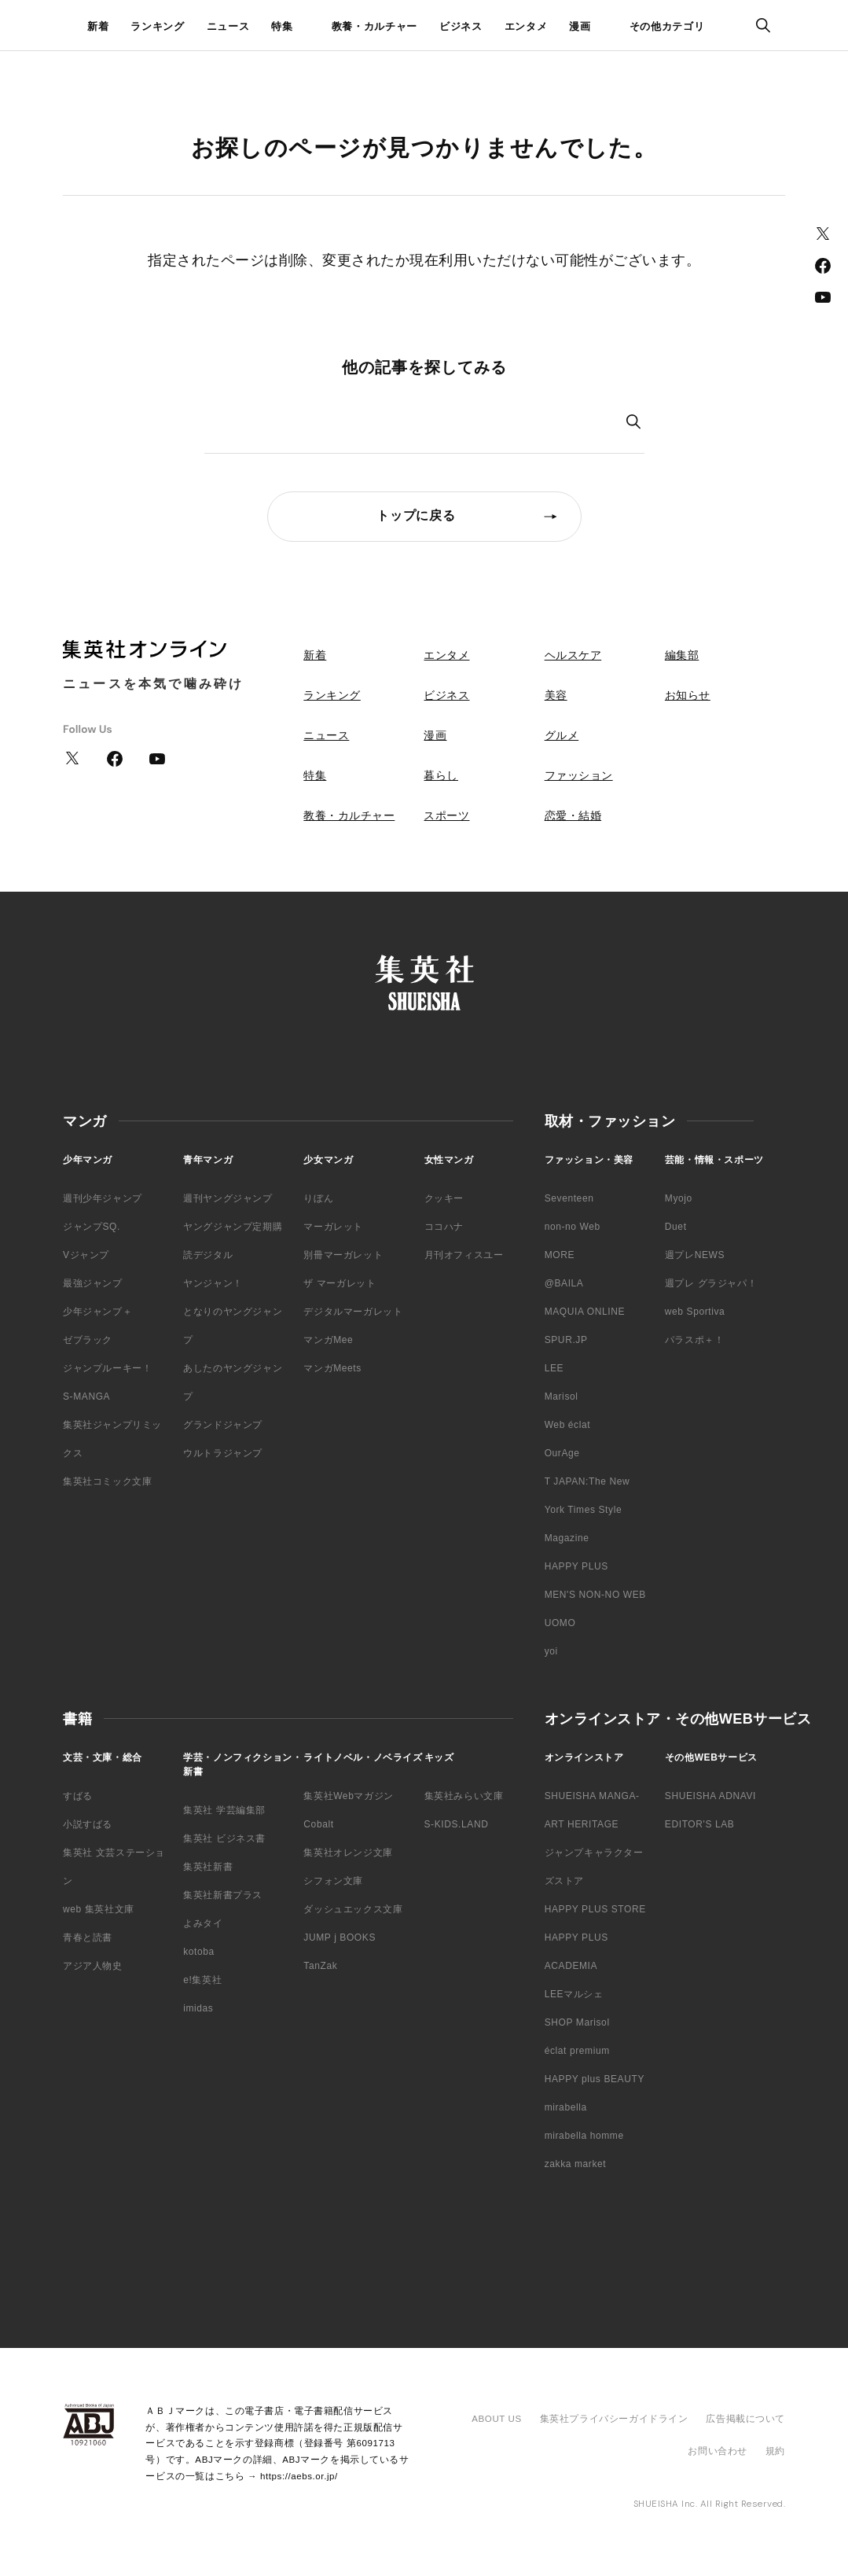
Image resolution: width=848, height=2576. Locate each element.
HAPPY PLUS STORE (595, 1909)
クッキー (444, 1198)
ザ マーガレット (339, 1283)
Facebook (822, 265)
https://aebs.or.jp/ (299, 2476)
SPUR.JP (566, 1339)
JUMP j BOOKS (339, 1937)
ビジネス (461, 26)
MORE (560, 1254)
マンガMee (328, 1339)
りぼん (318, 1198)
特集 (281, 26)
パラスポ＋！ (695, 1339)
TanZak (320, 1965)
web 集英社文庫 (98, 1909)
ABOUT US (496, 2418)
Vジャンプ (86, 1254)
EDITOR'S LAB (700, 1824)
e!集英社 (202, 1979)
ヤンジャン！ (213, 1283)
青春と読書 (87, 1937)
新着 (97, 26)
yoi (551, 1651)
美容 (556, 695)
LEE (554, 1368)
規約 (775, 2451)
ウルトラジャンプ (222, 1453)
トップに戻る (416, 515)
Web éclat (568, 1424)
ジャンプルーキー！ (107, 1368)
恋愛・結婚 (573, 815)
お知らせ (687, 695)
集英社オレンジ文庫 (347, 1852)
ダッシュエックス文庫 (352, 1909)
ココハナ (444, 1226)
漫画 (579, 26)
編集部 (682, 655)
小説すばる (87, 1824)
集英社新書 (208, 1866)
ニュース (228, 26)
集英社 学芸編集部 (224, 1810)
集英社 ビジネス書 (224, 1838)
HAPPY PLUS (576, 1566)
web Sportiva (695, 1311)
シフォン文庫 (333, 1880)
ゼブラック (87, 1339)
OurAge (562, 1453)
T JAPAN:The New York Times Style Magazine (587, 1510)
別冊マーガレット (343, 1254)
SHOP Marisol (577, 2022)
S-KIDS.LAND (456, 1824)
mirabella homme (584, 2135)
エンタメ (526, 26)
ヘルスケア (573, 655)
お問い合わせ (717, 2451)
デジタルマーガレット (352, 1311)
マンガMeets (332, 1368)
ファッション (579, 775)
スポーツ (446, 815)
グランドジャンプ (222, 1424)
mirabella (566, 2107)
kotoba (199, 1951)
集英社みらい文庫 (464, 1795)
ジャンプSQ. (91, 1226)
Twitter (822, 234)
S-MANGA (86, 1396)
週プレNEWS (695, 1254)
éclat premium (577, 2050)
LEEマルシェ (574, 1994)
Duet (676, 1226)
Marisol (561, 1396)
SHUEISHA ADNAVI (710, 1795)
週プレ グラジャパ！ (711, 1283)
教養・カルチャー (374, 26)
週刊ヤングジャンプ (227, 1198)
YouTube (822, 297)
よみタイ (202, 1923)
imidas (198, 2008)
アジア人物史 (93, 1965)
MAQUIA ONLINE (585, 1311)
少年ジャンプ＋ (97, 1311)
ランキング (157, 26)
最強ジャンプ (93, 1283)
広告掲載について (745, 2418)
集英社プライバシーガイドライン (614, 2418)
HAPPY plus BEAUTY (594, 2079)
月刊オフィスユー (464, 1254)
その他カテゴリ (667, 26)
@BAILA (564, 1283)
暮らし (441, 775)
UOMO (560, 1622)
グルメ (562, 735)
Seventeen (569, 1198)
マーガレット (333, 1226)
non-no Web (572, 1226)
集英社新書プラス (222, 1895)
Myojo (678, 1198)
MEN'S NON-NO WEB (595, 1594)
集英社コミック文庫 (107, 1481)
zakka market (576, 2163)
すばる (78, 1795)
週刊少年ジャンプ (102, 1198)
